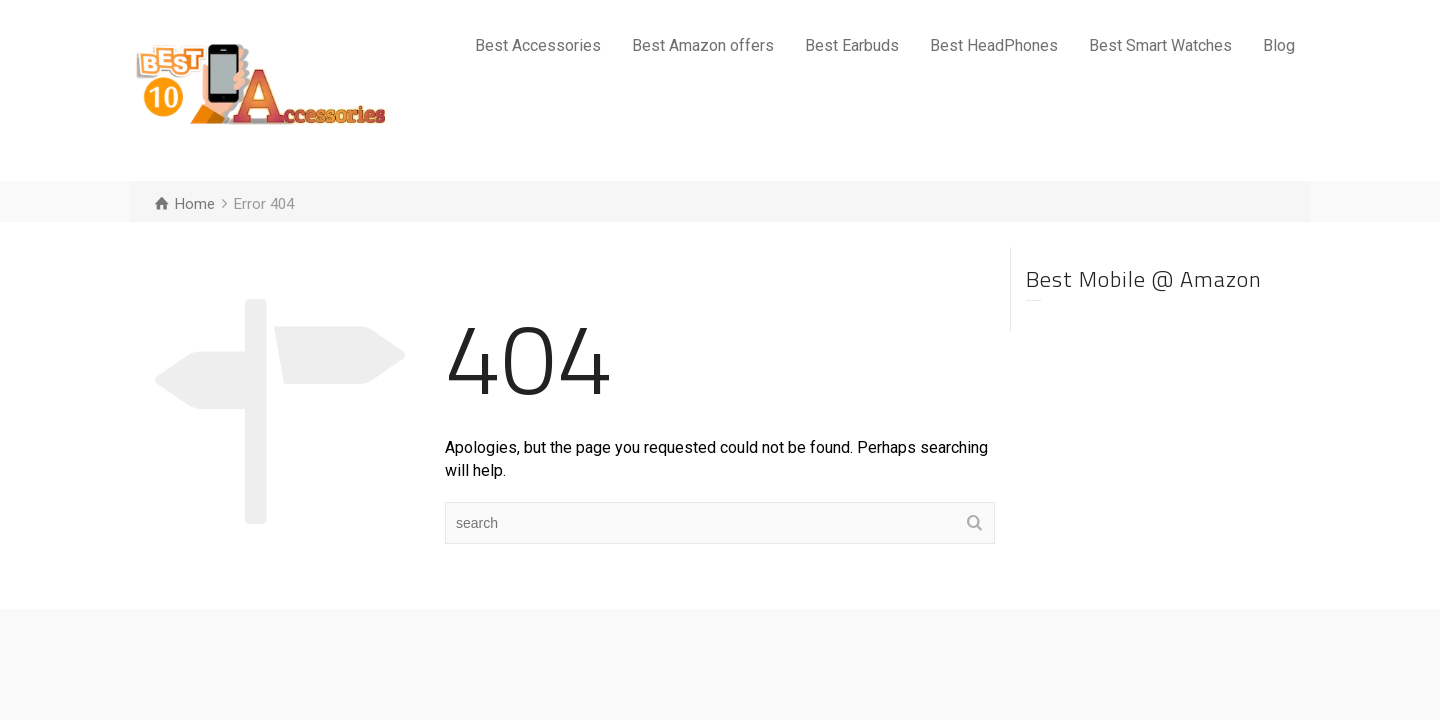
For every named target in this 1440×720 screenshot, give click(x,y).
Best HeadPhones (994, 45)
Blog (1279, 45)
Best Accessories (538, 45)
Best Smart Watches (1160, 45)
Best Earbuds (852, 45)
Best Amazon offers (703, 45)
